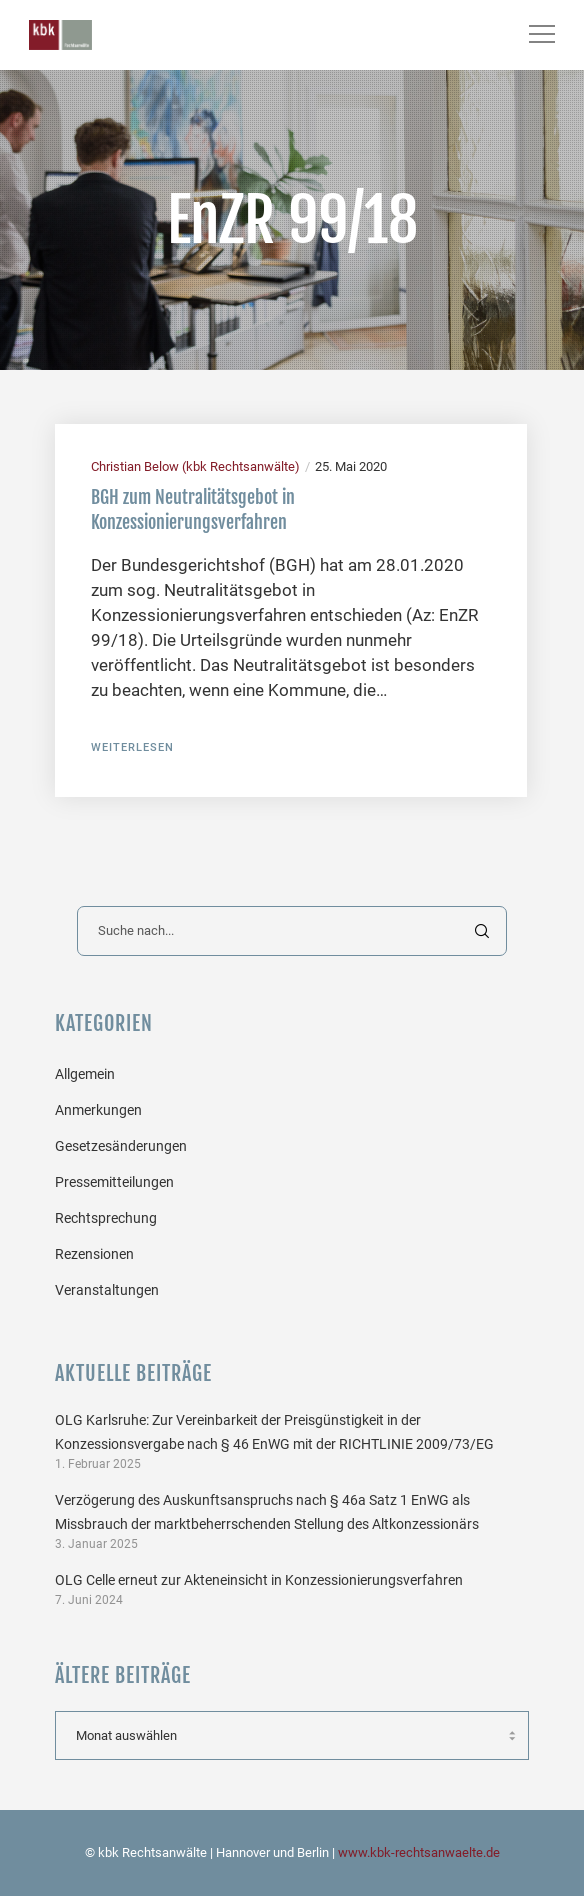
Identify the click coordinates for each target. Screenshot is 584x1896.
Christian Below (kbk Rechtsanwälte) (195, 466)
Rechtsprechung (106, 1218)
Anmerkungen (98, 1110)
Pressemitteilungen (114, 1182)
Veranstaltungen (107, 1290)
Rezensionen (94, 1254)
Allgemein (85, 1074)
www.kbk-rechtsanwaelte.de (419, 1852)
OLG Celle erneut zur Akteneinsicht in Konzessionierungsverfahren (259, 1580)
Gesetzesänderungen (121, 1146)
